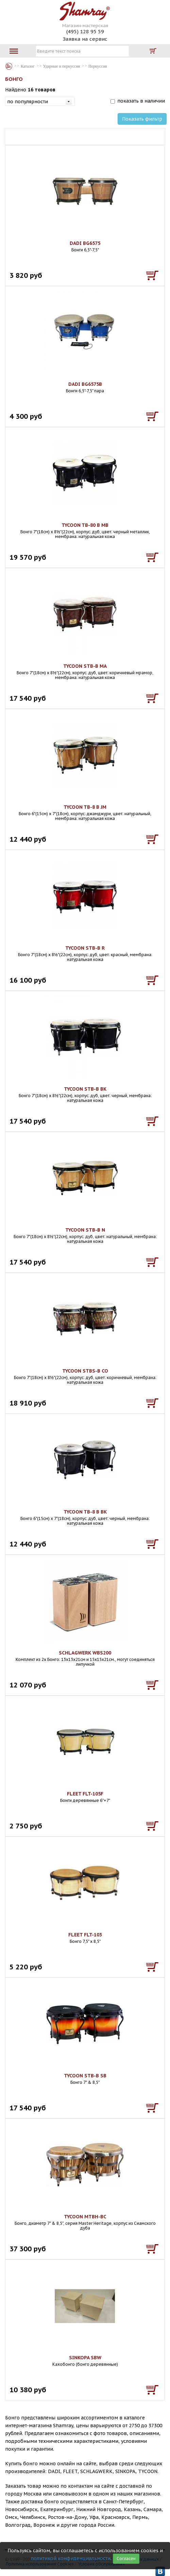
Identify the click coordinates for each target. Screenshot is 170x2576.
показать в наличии (141, 101)
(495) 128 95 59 (85, 31)
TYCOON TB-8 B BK (85, 1512)
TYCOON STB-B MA (85, 666)
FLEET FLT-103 (85, 1934)
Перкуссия (97, 66)
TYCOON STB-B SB (85, 2075)
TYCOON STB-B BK (85, 1089)
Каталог (8, 66)
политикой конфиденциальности (71, 2558)
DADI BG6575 (85, 243)
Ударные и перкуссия (61, 66)
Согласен (126, 2558)
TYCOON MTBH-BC (85, 2216)
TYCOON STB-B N (85, 1230)
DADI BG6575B (85, 384)
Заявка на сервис (85, 39)
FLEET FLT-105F (85, 1793)
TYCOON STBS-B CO (85, 1371)
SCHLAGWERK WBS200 (85, 1653)
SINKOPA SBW (85, 2357)
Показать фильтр (142, 119)
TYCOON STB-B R (85, 948)
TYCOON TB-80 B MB (85, 525)
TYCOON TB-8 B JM (85, 807)
